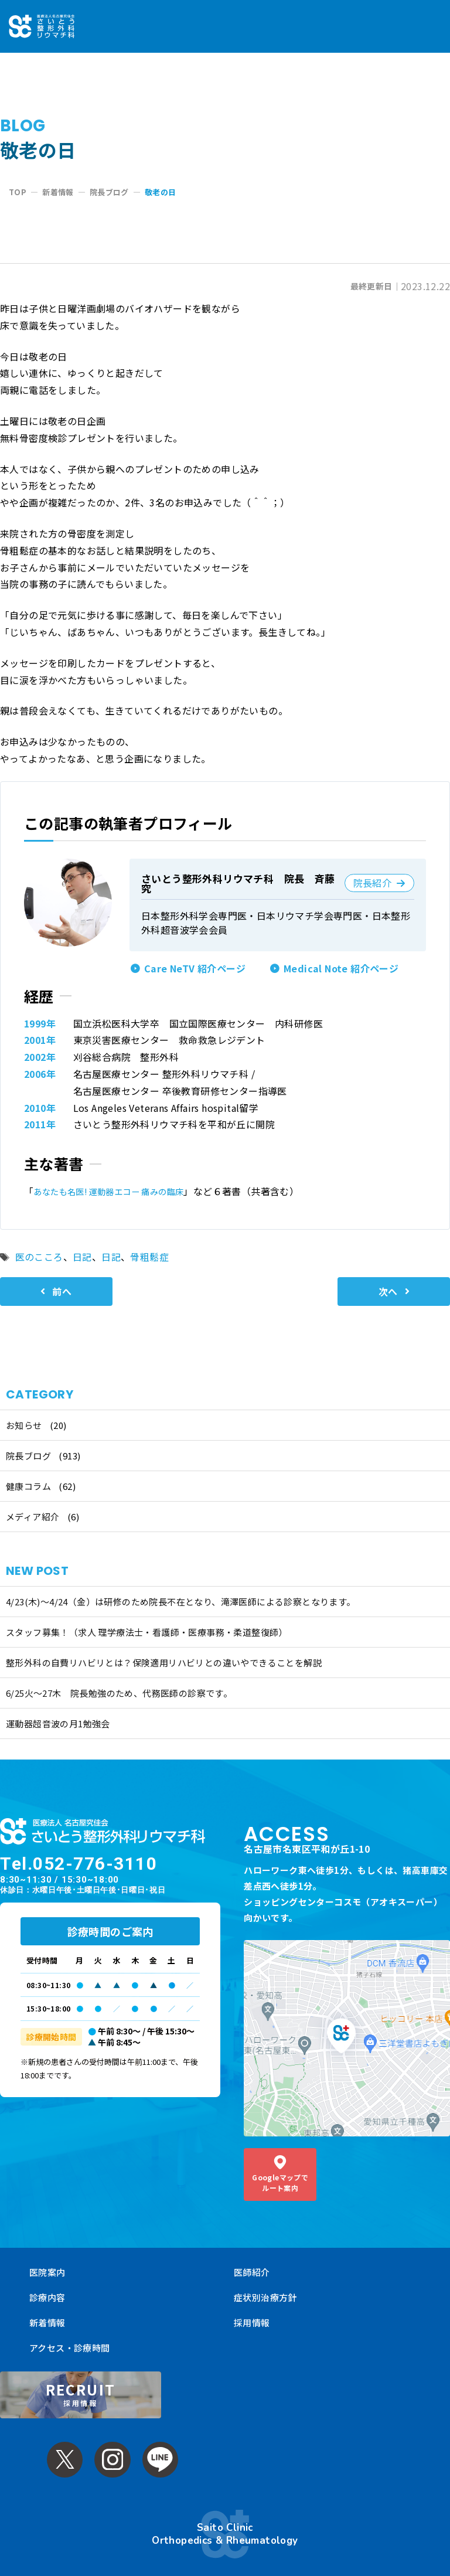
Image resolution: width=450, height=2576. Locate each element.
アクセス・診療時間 (69, 2324)
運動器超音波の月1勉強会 (58, 1723)
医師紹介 (252, 2248)
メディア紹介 (32, 1516)
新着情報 (47, 2299)
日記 (82, 1257)
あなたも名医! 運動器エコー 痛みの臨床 (119, 1191)
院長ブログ (28, 1455)
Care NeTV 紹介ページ (195, 968)
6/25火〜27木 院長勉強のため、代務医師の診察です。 (119, 1693)
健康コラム (28, 1486)
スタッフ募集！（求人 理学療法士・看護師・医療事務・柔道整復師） (147, 1632)
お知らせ (24, 1425)
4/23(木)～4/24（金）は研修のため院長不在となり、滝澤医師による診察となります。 (181, 1601)
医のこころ (39, 1257)
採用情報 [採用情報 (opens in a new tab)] (252, 2299)
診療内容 (47, 2274)
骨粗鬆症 (149, 1257)
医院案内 (47, 2248)
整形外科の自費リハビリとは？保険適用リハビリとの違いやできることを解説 (164, 1662)
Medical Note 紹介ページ (341, 968)
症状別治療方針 (265, 2274)
